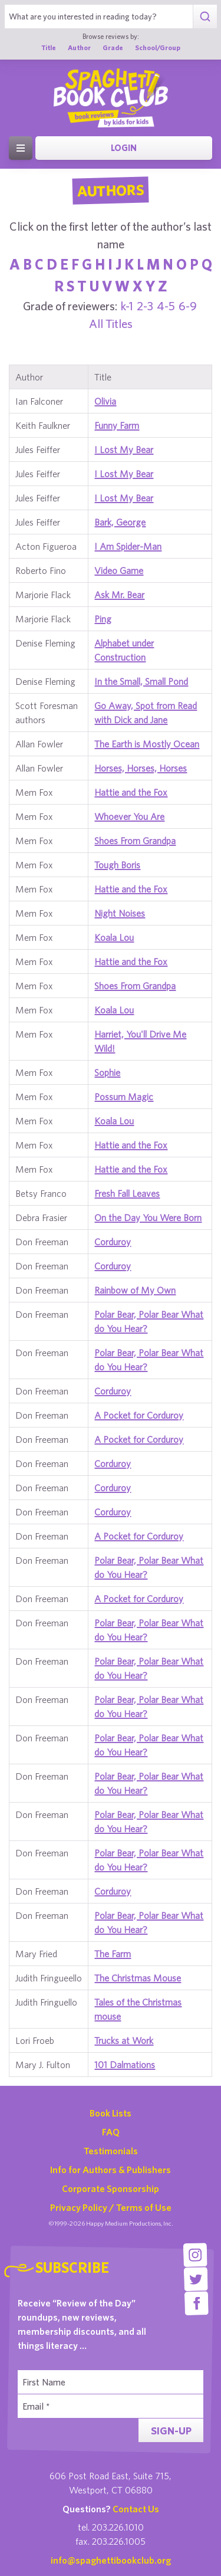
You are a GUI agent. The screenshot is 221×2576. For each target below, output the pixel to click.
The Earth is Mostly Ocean (146, 744)
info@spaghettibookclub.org (111, 2560)
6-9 (188, 306)
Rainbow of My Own (135, 1290)
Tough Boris (117, 864)
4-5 (166, 306)
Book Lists (110, 2113)
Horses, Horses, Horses (140, 768)
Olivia (105, 401)
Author (79, 47)
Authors (110, 190)
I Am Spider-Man (127, 546)
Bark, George (120, 522)
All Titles (111, 323)
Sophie (107, 1072)
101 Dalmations (124, 2064)
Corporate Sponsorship (110, 2188)
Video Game (118, 570)
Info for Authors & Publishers (110, 2169)
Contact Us (136, 2508)
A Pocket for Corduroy (138, 1415)
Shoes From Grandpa (135, 840)
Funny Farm (116, 425)
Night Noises (119, 913)
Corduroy (112, 1241)
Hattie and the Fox (130, 792)
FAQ (111, 2132)
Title (48, 47)
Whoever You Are (129, 816)
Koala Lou (114, 937)
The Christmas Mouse (137, 1978)
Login (124, 148)
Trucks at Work (123, 2040)
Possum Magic (123, 1096)
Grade (113, 47)
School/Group (157, 47)
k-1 (127, 306)
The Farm (112, 1953)
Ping (102, 618)
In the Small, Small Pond (141, 681)
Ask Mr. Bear (119, 594)
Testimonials (111, 2150)
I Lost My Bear (123, 449)
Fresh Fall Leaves (127, 1193)
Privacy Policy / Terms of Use (110, 2207)
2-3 (145, 306)
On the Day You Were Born (148, 1217)
